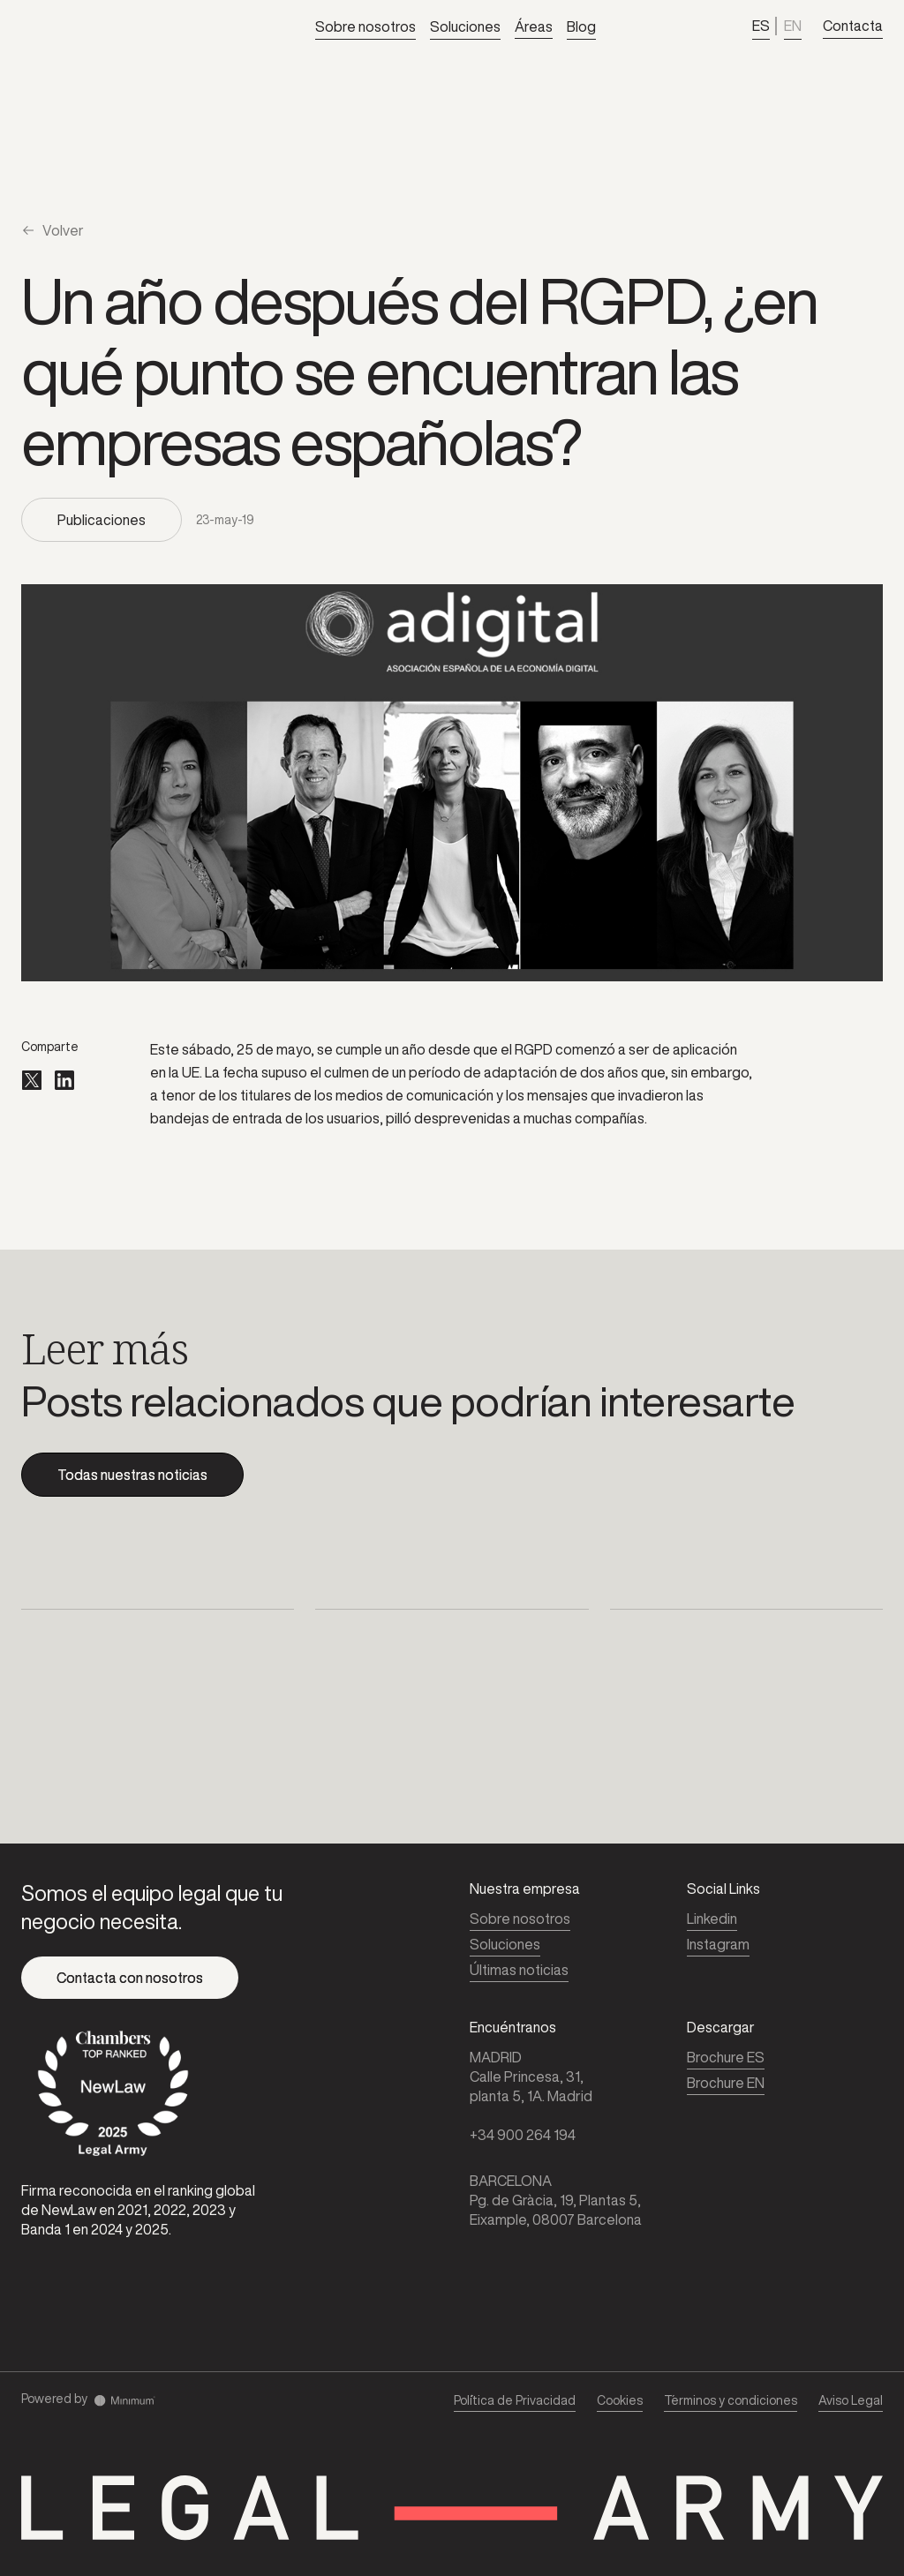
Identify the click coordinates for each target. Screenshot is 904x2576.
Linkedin (712, 1918)
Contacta (853, 26)
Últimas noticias (519, 1970)
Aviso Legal (850, 2400)
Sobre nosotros (365, 26)
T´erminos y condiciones (730, 2400)
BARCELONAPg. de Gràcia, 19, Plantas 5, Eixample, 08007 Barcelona (556, 2200)
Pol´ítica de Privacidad (515, 2400)
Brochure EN (726, 2083)
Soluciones (465, 26)
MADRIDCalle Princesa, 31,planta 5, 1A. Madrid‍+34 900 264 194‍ (531, 2096)
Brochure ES (726, 2057)
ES (761, 26)
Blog (581, 26)
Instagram (718, 1944)
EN (793, 26)
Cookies (620, 2400)
